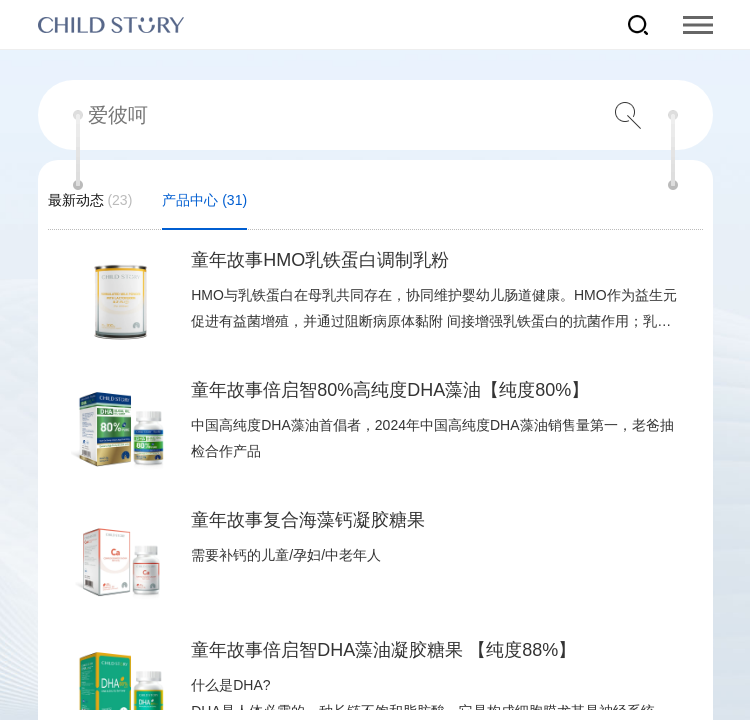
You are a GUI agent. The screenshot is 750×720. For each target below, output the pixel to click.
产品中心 (204, 211)
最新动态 (90, 211)
